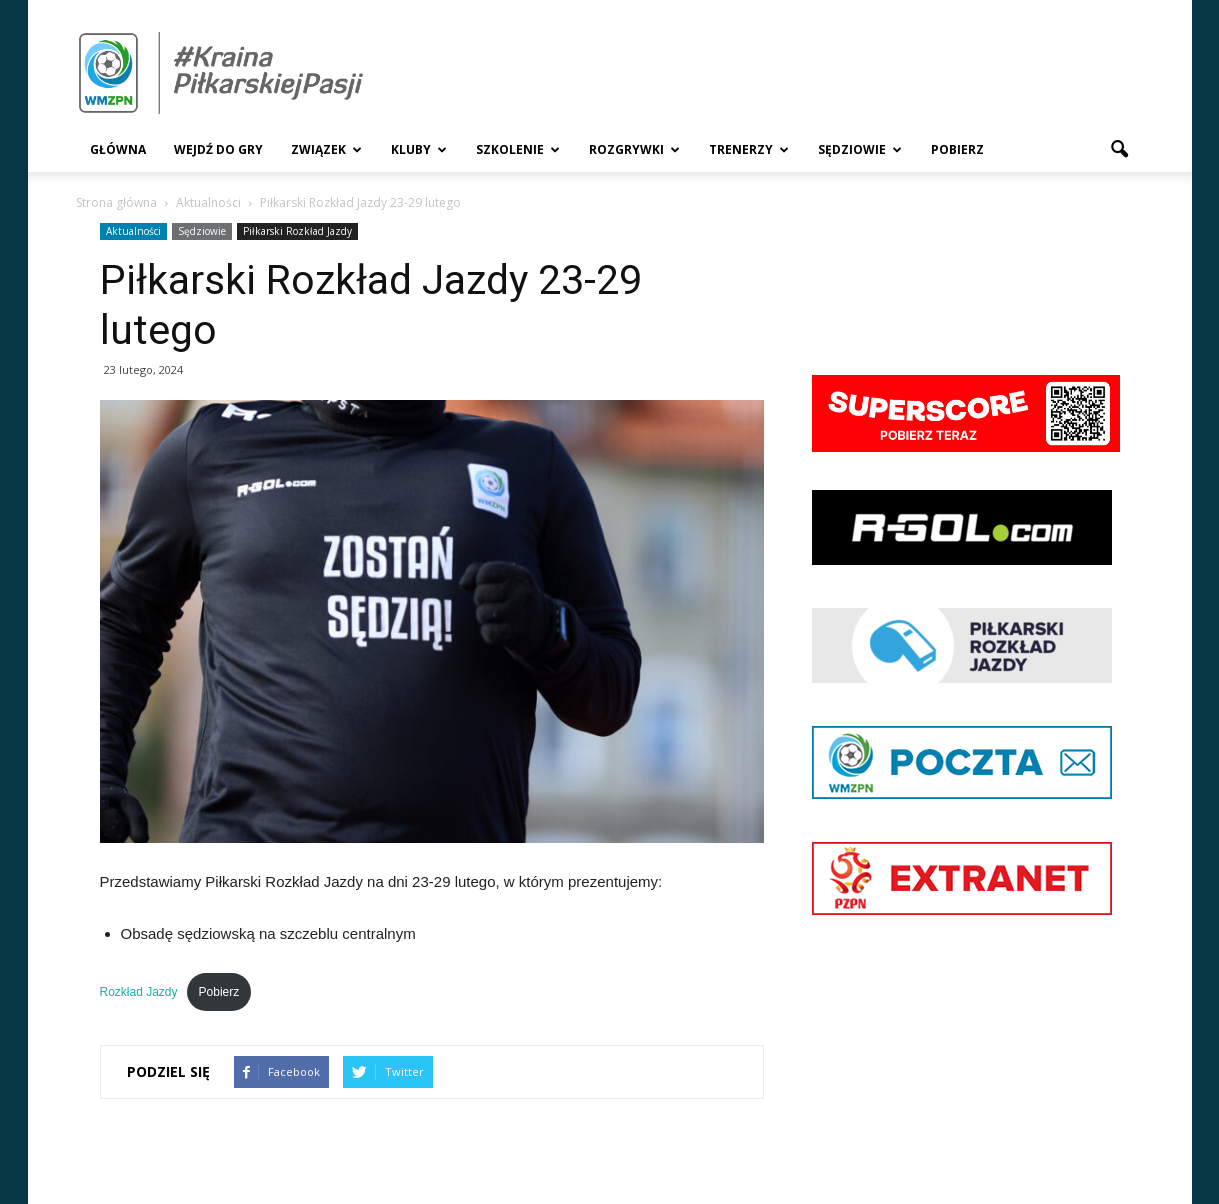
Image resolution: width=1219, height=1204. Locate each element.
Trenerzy (749, 149)
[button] (1120, 150)
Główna (118, 149)
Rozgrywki (634, 149)
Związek (326, 149)
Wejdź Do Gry (218, 149)
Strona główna (116, 202)
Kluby (419, 149)
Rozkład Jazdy (139, 992)
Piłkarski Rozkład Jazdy (297, 231)
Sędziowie (860, 149)
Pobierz (957, 149)
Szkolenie (518, 149)
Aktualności (133, 231)
